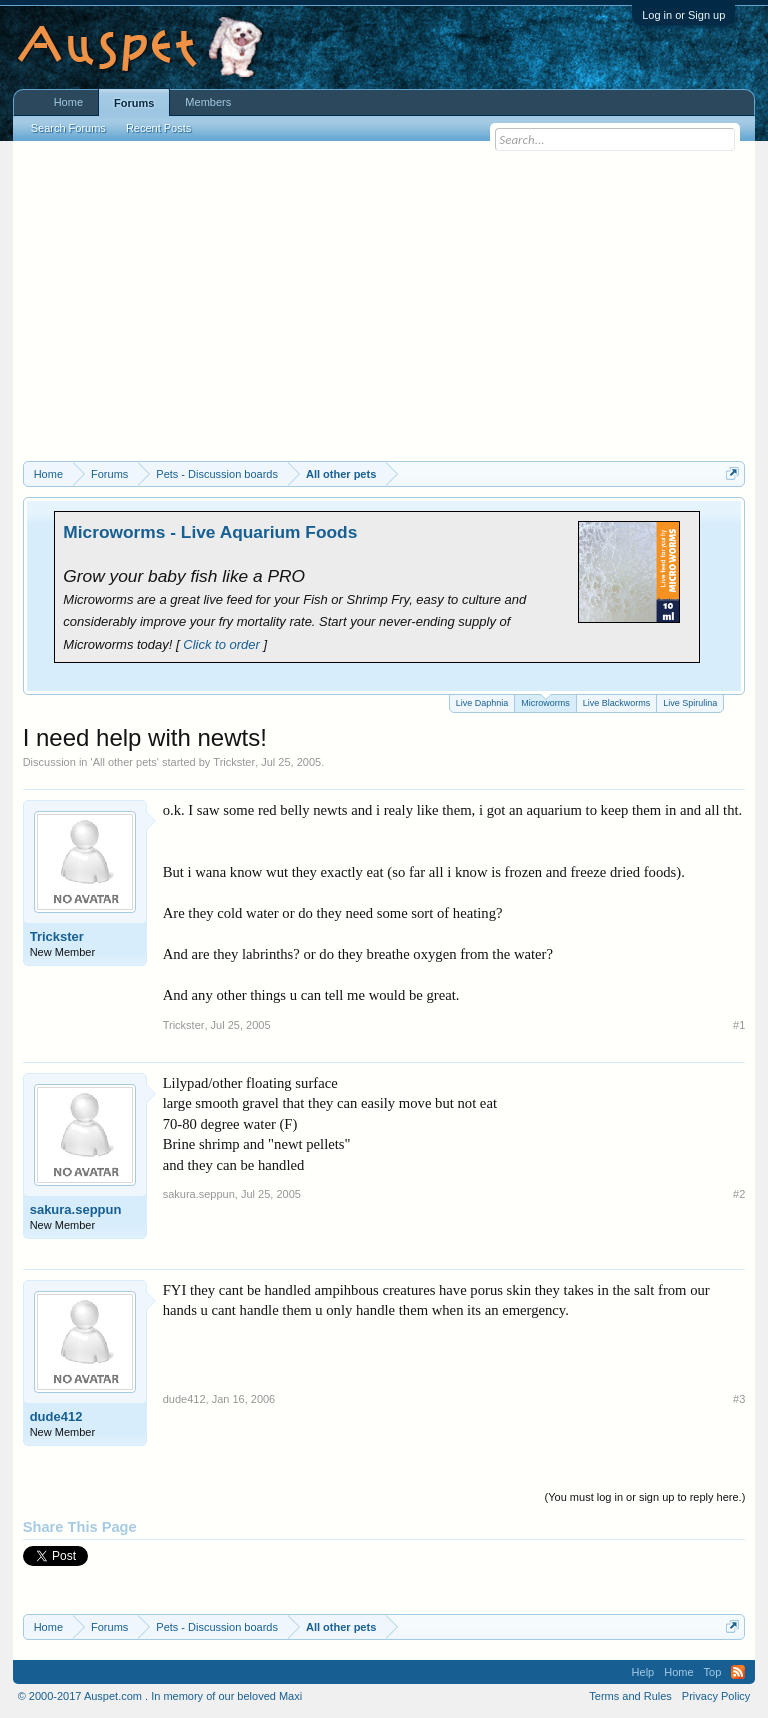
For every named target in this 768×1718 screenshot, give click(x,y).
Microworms (545, 701)
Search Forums (68, 128)
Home (68, 102)
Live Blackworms (617, 703)
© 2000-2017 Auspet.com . (83, 1696)
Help (643, 1672)
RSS (738, 1672)
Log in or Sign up (683, 15)
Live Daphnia (482, 703)
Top (713, 1672)
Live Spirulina (690, 703)
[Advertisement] (384, 311)
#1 (739, 1025)
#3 (739, 1399)
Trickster (234, 762)
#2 (739, 1194)
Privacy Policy (716, 1696)
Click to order (221, 644)
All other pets (125, 762)
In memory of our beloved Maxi (226, 1696)
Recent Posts (158, 128)
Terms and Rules (630, 1696)
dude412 (56, 1416)
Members (208, 102)
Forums (134, 103)
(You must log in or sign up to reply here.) (645, 1497)
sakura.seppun (76, 1209)
